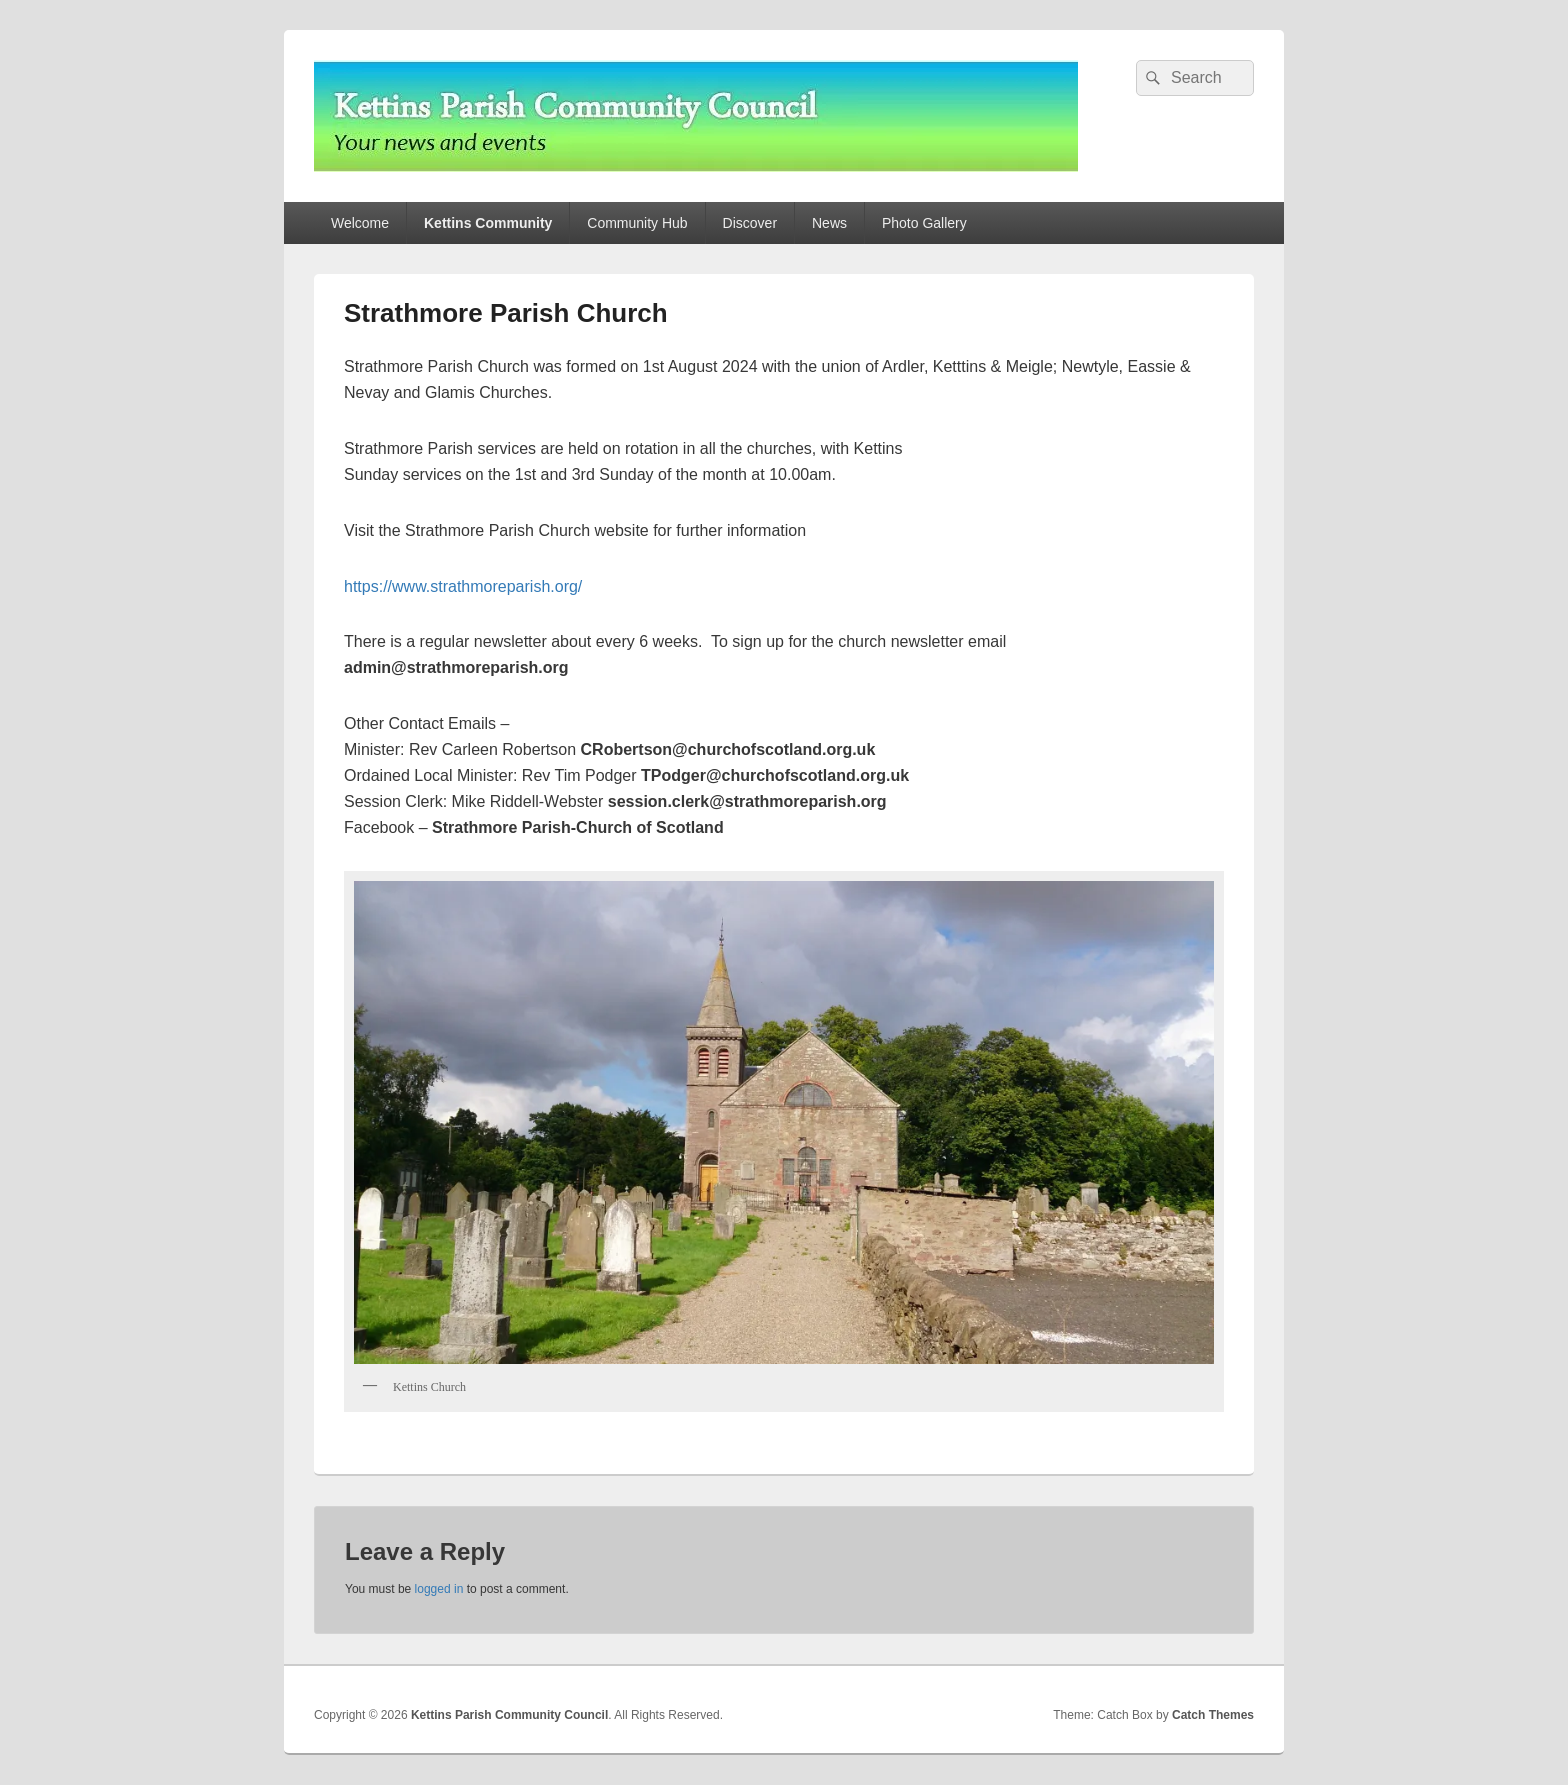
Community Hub (637, 223)
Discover (750, 223)
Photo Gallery (924, 223)
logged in (439, 1589)
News (829, 223)
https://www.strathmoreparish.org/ (463, 586)
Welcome (360, 223)
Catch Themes (1213, 1715)
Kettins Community (488, 223)
